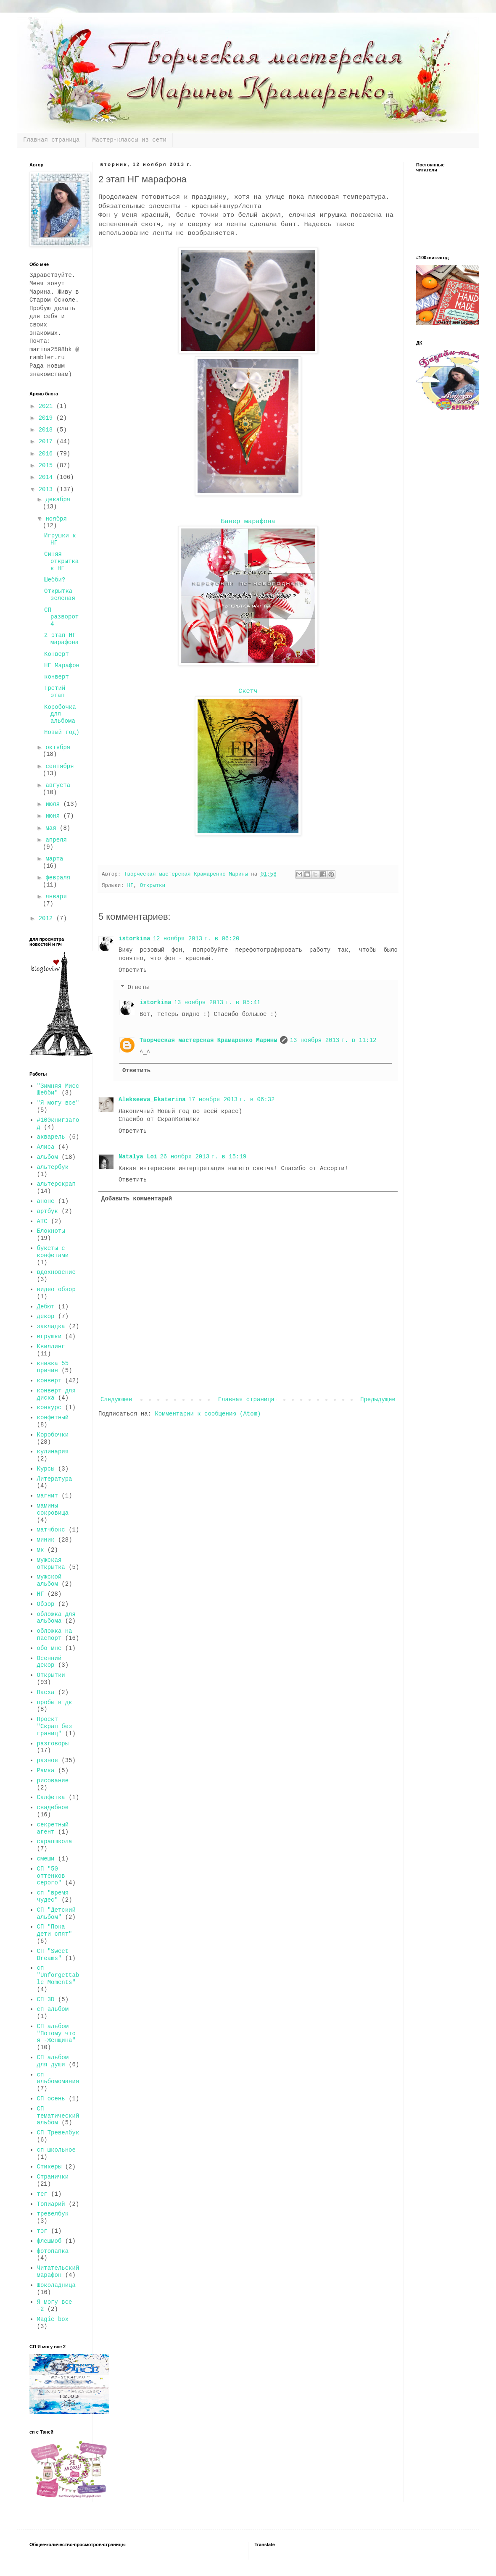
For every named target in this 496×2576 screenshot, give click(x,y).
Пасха (46, 1692)
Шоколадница (56, 2285)
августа (57, 785)
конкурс (49, 1407)
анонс (46, 1201)
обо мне (49, 1648)
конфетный (53, 1417)
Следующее (116, 1399)
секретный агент (53, 1828)
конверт (56, 677)
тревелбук (53, 2213)
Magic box (53, 2319)
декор (46, 1316)
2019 (47, 418)
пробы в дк (54, 1702)
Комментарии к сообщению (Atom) (208, 1413)
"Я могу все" (58, 1103)
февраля (57, 877)
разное (47, 1760)
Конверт (56, 654)
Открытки (152, 886)
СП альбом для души (53, 2061)
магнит (47, 1495)
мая (52, 828)
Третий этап (54, 692)
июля (54, 804)
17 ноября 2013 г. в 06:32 (231, 1099)
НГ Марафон (61, 665)
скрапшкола (54, 1841)
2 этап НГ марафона (61, 639)
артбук (47, 1211)
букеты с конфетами (53, 1252)
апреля (55, 840)
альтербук (53, 1167)
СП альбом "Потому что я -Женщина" (56, 2033)
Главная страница (51, 140)
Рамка (46, 1770)
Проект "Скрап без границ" (54, 1726)
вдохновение (56, 1272)
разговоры (53, 1743)
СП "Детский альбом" (56, 1914)
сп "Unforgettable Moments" (58, 1975)
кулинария (53, 1451)
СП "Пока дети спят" (54, 1930)
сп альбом (53, 2009)
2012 (47, 918)
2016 (47, 453)
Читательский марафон (58, 2272)
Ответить (133, 970)
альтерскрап (56, 1184)
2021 (47, 406)
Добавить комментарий (136, 1198)
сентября (59, 766)
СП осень (51, 2098)
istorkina (134, 938)
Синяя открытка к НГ (61, 561)
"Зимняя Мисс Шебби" (58, 1090)
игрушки (49, 1336)
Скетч (248, 691)
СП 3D (46, 1999)
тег (42, 2194)
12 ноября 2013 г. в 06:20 (196, 938)
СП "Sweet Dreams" (53, 1955)
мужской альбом (49, 1580)
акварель (51, 1137)
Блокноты (51, 1231)
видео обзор (56, 1289)
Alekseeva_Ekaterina (152, 1099)
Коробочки (53, 1434)
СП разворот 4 (61, 617)
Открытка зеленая (59, 595)
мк (40, 1550)
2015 (47, 465)
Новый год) (61, 732)
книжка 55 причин (53, 1367)
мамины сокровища (53, 1509)
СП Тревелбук (58, 2132)
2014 (47, 477)
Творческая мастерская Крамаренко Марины (208, 1040)
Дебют (46, 1306)
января (55, 896)
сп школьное (56, 2150)
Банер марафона (248, 521)
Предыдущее (378, 1399)
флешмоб (49, 2241)
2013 (47, 489)
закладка (51, 1326)
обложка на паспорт (54, 1635)
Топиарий (51, 2204)
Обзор (46, 1604)
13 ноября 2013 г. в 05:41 (217, 1002)
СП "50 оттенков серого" (51, 1876)
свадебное (53, 1807)
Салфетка (51, 1797)
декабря (57, 499)
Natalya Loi (138, 1156)
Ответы (137, 987)
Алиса (46, 1147)
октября (57, 747)
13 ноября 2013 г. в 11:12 (333, 1040)
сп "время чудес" (53, 1896)
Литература (54, 1479)
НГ (130, 886)
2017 (47, 441)
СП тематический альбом (58, 2115)
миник (46, 1540)
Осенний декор (49, 1662)
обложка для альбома (56, 1618)
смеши (46, 1858)
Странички (53, 2176)
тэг (42, 2231)
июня (54, 816)
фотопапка (53, 2251)
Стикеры (49, 2166)
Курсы (46, 1469)
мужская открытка (51, 1564)
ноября (55, 519)
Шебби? (54, 579)
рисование (53, 1780)
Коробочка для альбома (60, 714)
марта (54, 858)
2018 (47, 429)
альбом (47, 1157)
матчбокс (51, 1529)
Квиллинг (51, 1346)
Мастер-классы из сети (129, 140)
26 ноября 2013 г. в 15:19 (203, 1156)
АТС (42, 1221)
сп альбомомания (58, 2078)
